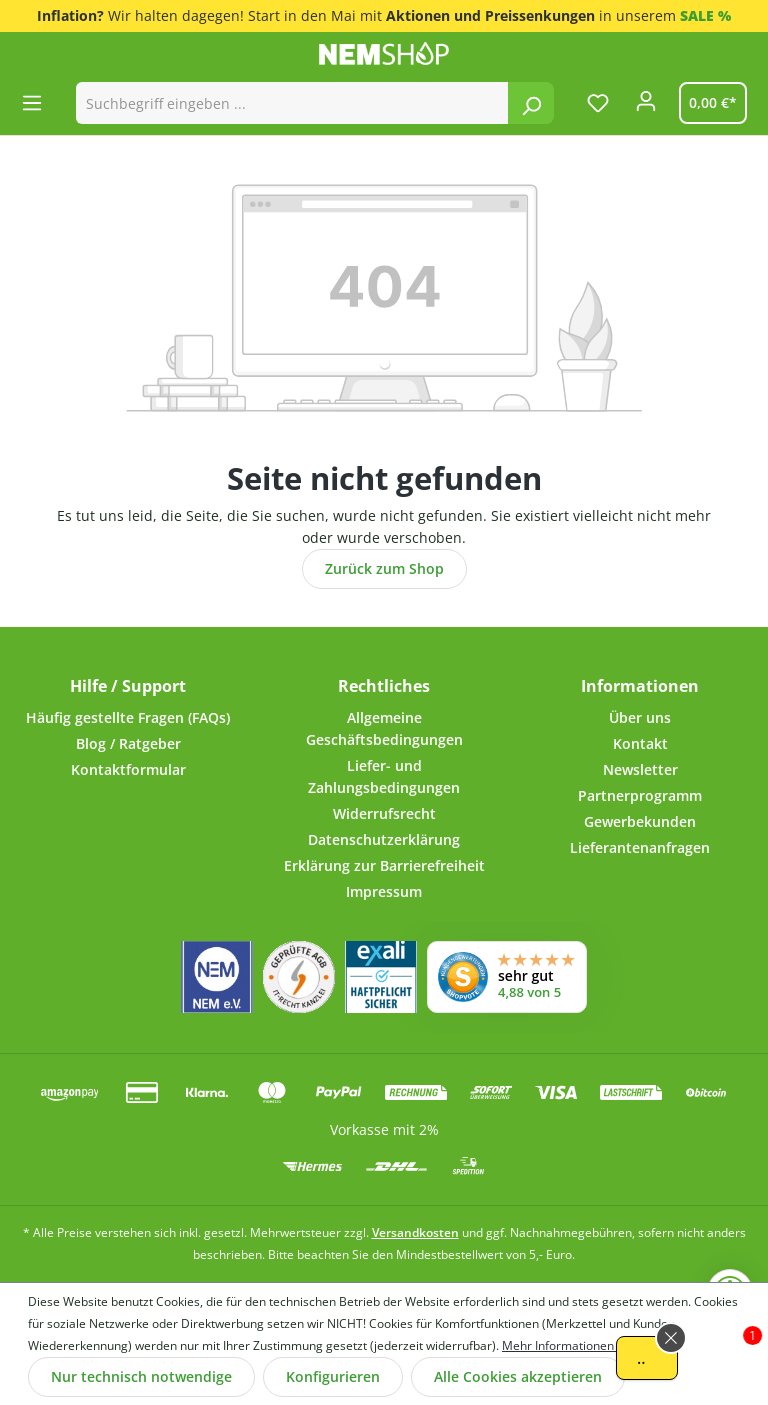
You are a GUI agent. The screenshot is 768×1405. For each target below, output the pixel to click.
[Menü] (38, 103)
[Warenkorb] (709, 103)
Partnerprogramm (640, 795)
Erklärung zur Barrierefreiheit (384, 865)
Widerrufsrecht (384, 813)
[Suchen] (531, 103)
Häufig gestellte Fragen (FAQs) (128, 717)
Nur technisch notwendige (141, 1376)
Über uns (640, 717)
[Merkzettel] (598, 103)
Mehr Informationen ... (564, 1345)
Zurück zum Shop (384, 568)
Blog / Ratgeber (128, 743)
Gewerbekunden (640, 821)
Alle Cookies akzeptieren (518, 1376)
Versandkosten (415, 1232)
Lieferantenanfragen (640, 847)
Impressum (384, 891)
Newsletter (640, 769)
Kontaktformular (128, 769)
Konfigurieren (333, 1376)
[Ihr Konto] (646, 107)
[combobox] (292, 103)
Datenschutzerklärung (384, 839)
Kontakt (640, 743)
